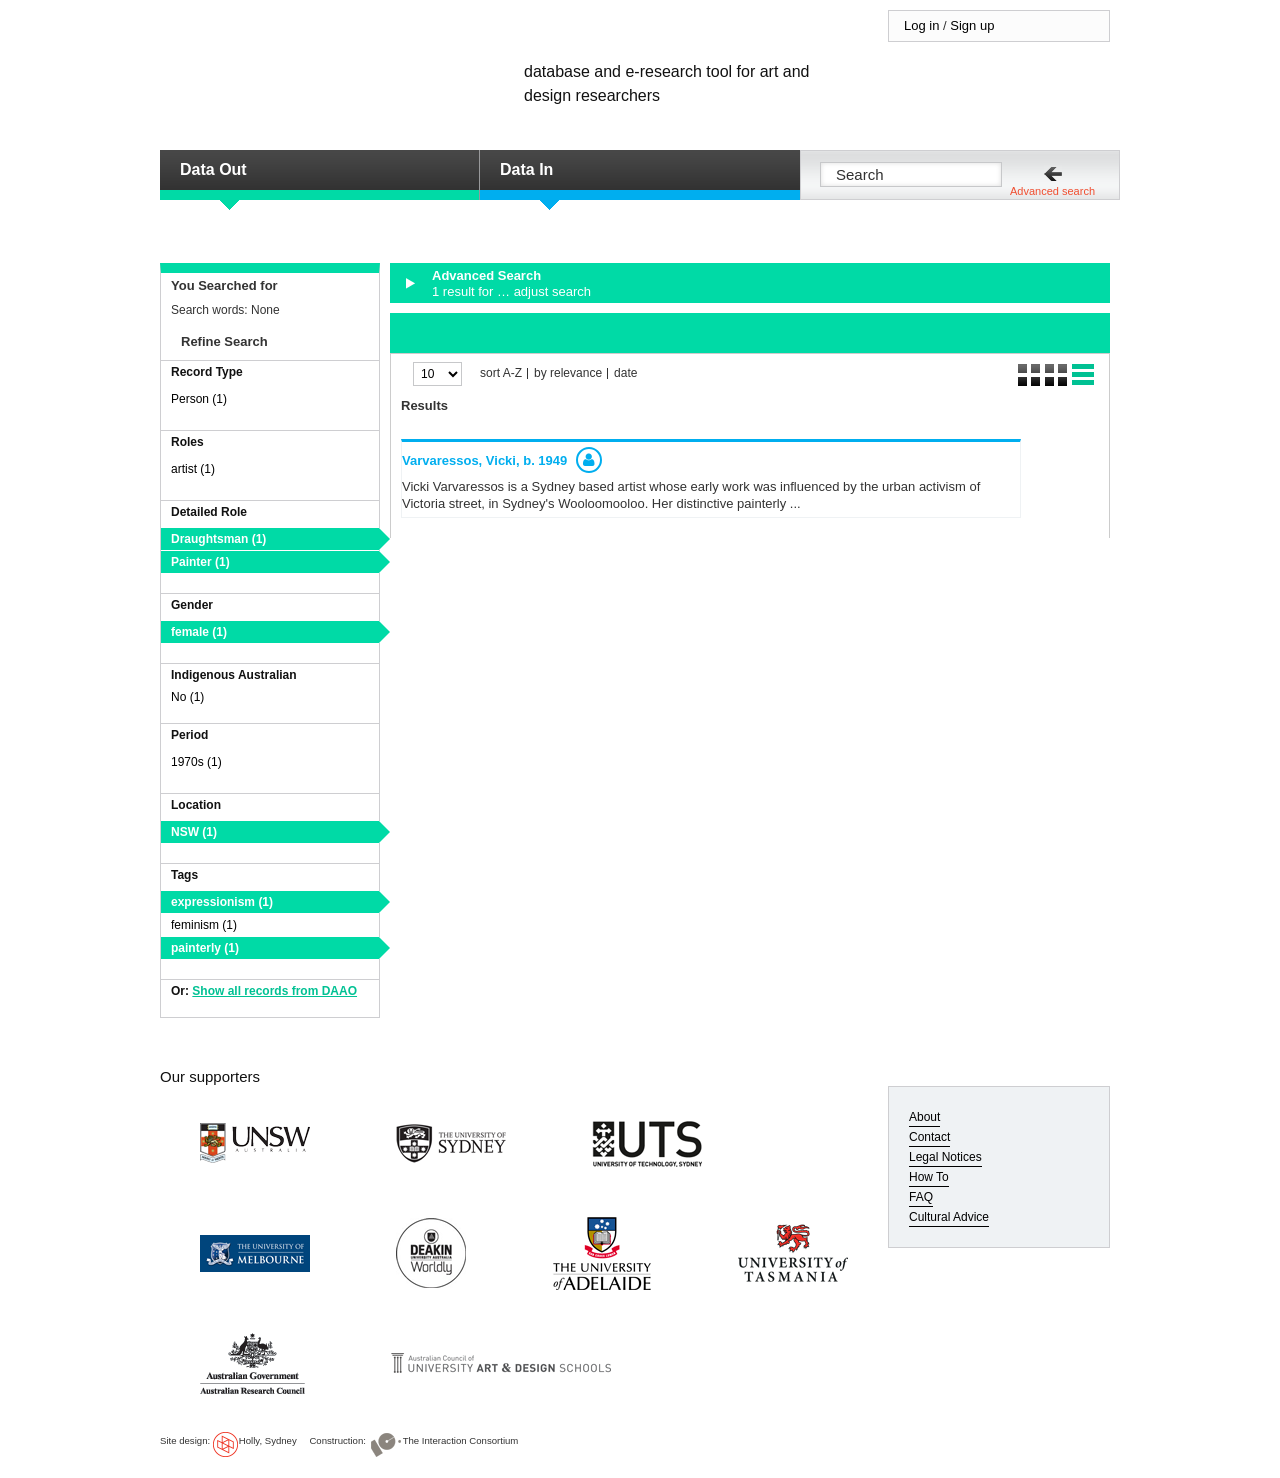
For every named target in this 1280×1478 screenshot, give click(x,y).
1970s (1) (196, 762)
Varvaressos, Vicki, (484, 460)
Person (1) (199, 399)
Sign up (972, 25)
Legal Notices (945, 1157)
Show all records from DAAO (274, 991)
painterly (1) (205, 948)
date (625, 373)
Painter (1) (200, 562)
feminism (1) (204, 925)
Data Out (213, 169)
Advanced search (1052, 191)
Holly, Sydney (268, 1440)
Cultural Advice (949, 1217)
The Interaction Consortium (461, 1440)
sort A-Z (501, 373)
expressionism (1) (222, 902)
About (924, 1117)
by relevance (568, 373)
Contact (929, 1137)
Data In (526, 169)
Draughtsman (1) (218, 539)
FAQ (921, 1197)
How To (929, 1177)
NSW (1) (194, 832)
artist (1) (193, 469)
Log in (921, 25)
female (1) (199, 632)
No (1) (187, 697)
